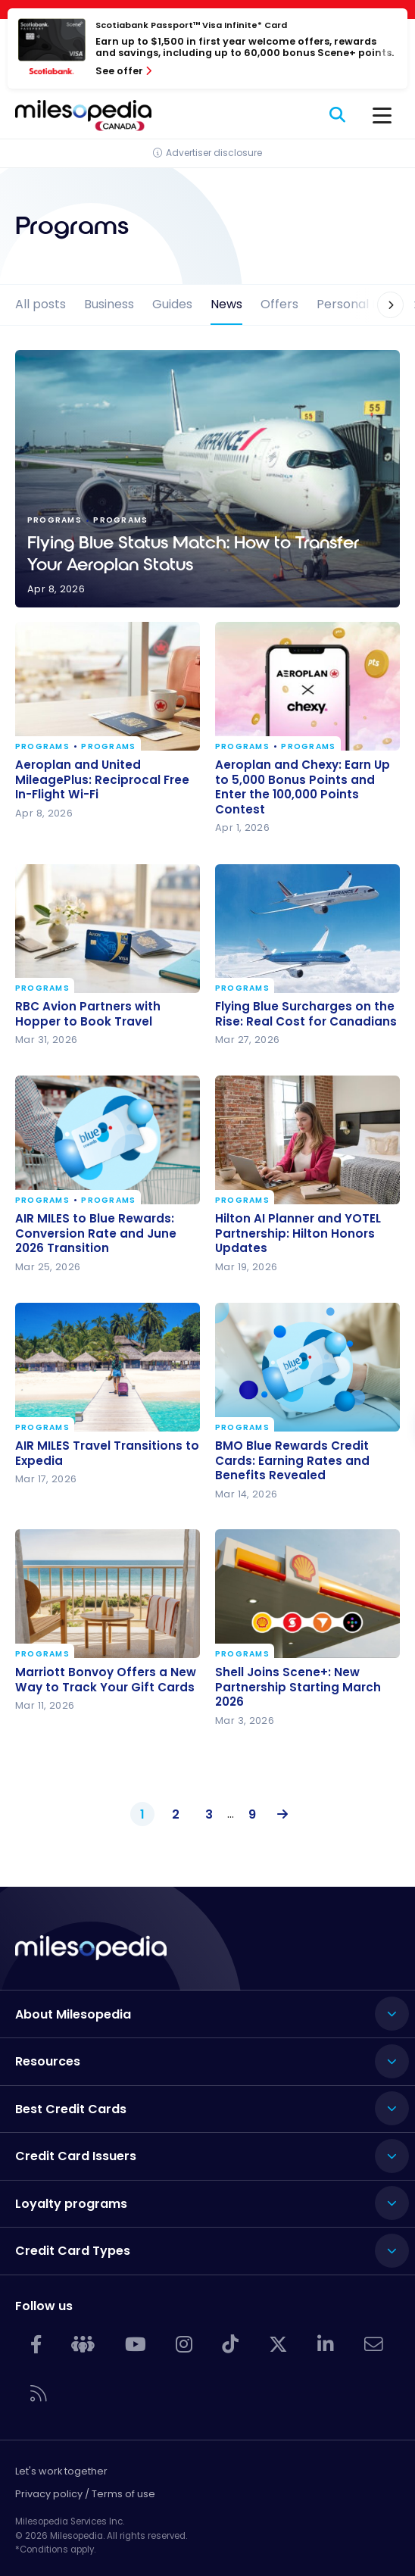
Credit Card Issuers (75, 2156)
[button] (381, 305)
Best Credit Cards (70, 2109)
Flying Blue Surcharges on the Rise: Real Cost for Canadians (306, 1014)
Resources (47, 2061)
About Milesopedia (73, 2014)
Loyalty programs (71, 2203)
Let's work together (61, 2471)
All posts (40, 304)
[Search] (338, 116)
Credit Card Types (72, 2250)
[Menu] (382, 116)
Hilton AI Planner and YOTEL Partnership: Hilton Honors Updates (298, 1233)
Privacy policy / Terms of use (85, 2493)
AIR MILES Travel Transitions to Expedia (107, 1453)
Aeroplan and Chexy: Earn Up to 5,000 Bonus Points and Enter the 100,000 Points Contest (302, 787)
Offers (279, 304)
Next (279, 1815)
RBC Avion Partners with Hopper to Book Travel (88, 1014)
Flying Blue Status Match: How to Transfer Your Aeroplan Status (207, 478)
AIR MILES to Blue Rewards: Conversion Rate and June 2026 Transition (95, 1233)
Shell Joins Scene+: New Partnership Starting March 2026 (298, 1687)
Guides (172, 304)
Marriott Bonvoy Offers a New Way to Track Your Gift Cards (105, 1680)
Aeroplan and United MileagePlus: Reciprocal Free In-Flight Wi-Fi (102, 779)
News (226, 304)
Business (109, 304)
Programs (42, 747)
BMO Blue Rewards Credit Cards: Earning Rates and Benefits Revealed (292, 1460)
